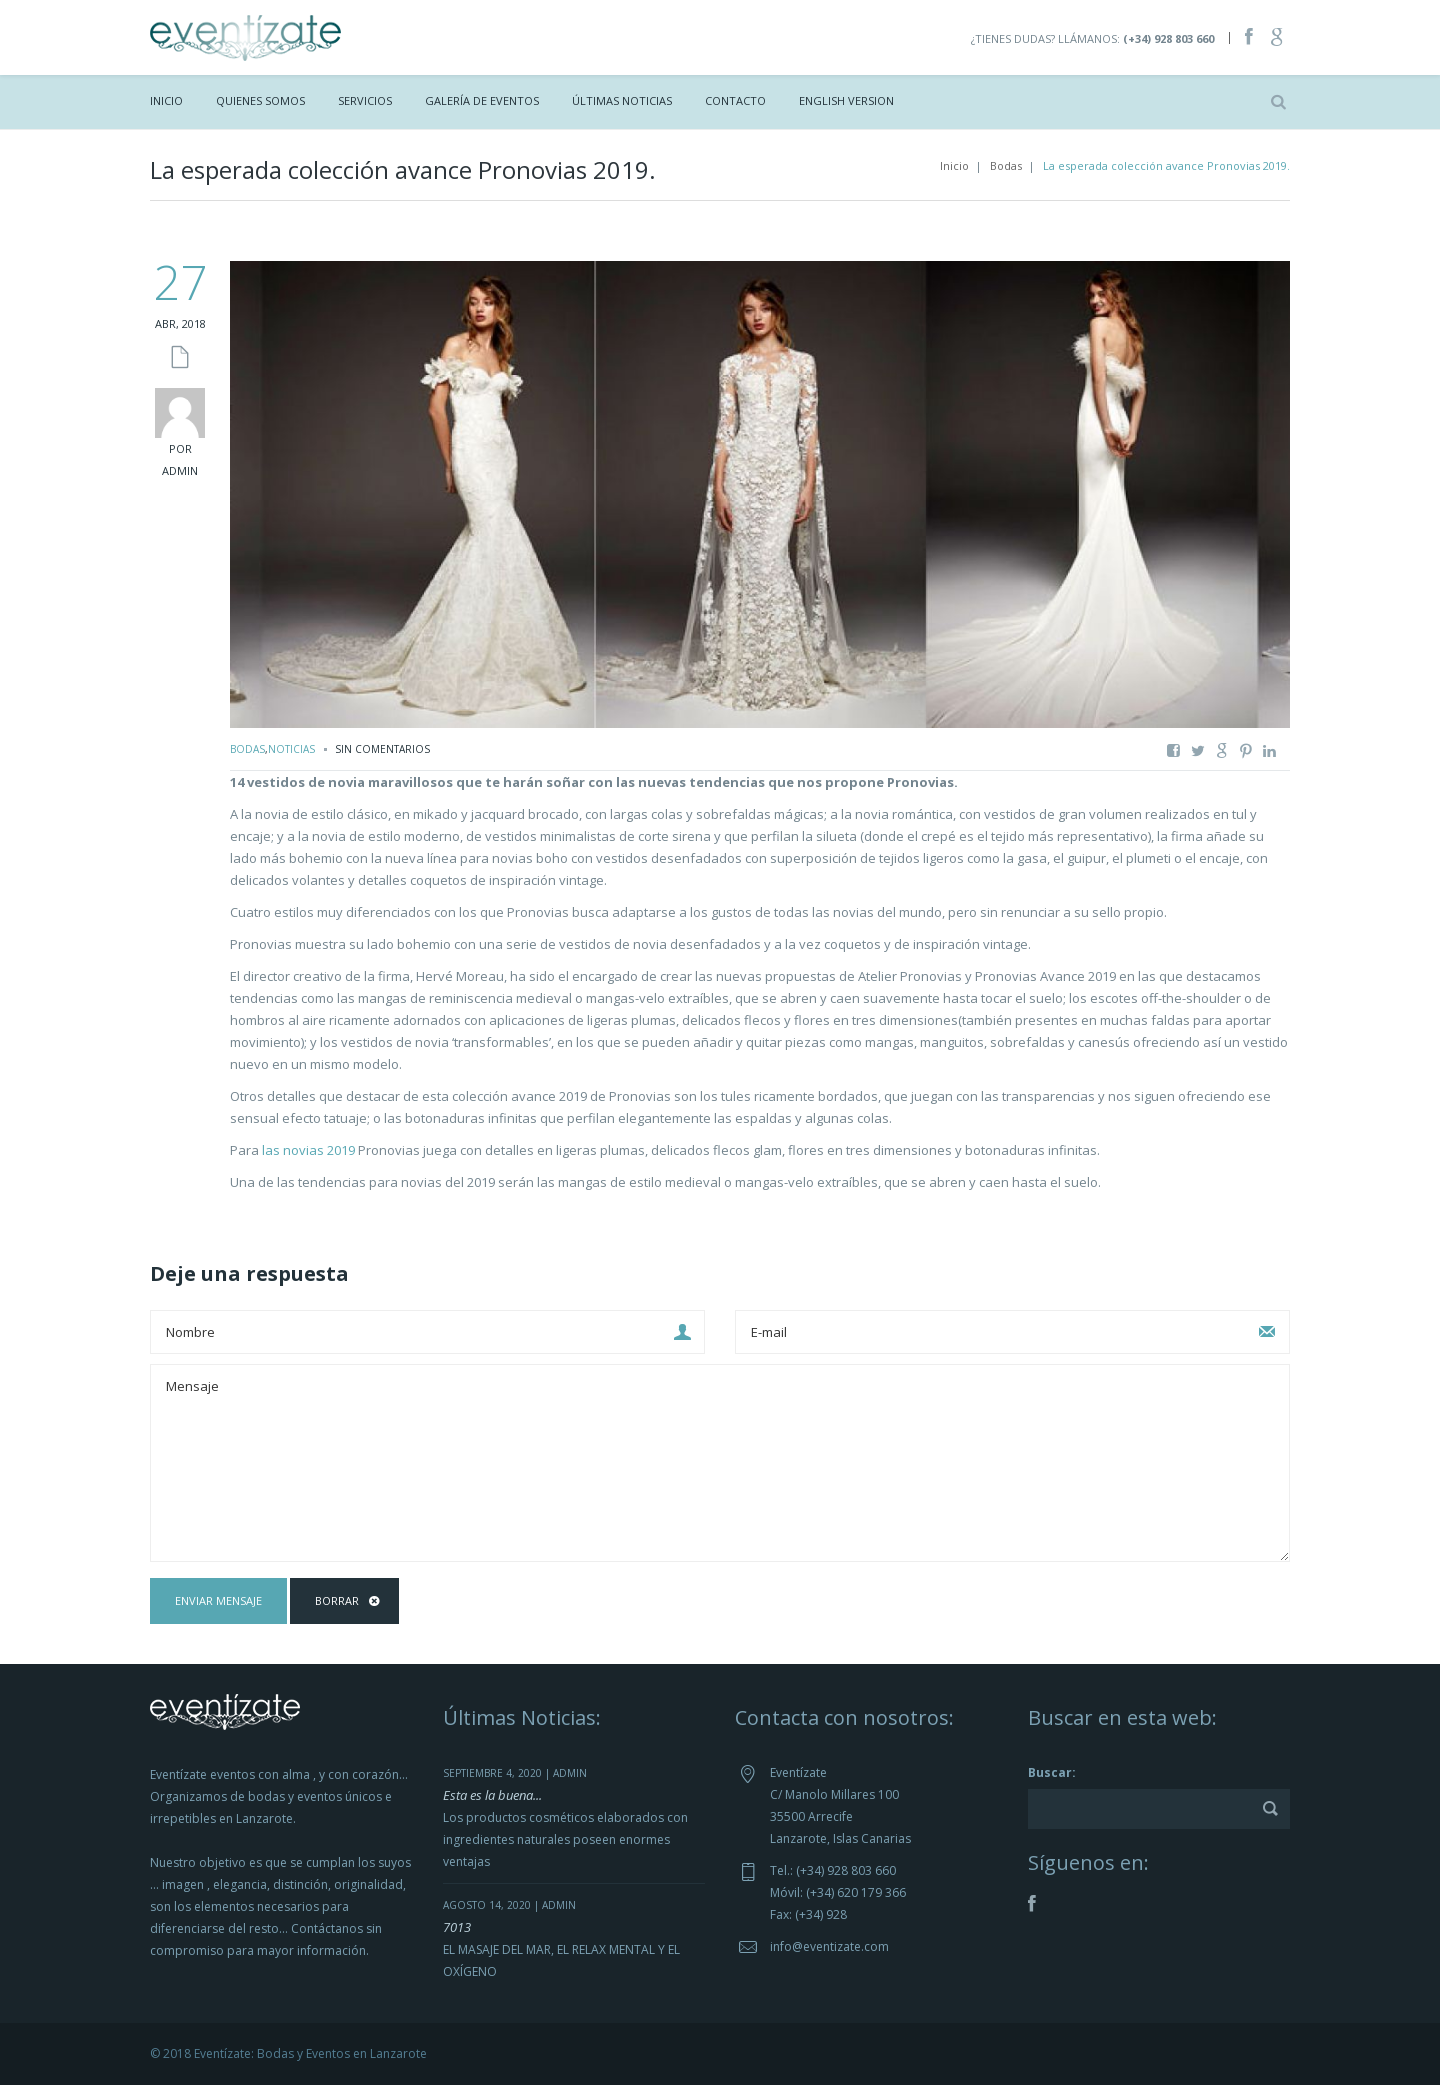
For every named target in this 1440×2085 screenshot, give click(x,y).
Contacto (735, 100)
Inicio (166, 100)
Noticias (291, 749)
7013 (457, 1927)
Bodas (1006, 165)
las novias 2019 (308, 1150)
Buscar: (1052, 1772)
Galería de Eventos (482, 100)
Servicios (365, 100)
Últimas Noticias (622, 100)
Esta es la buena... (492, 1795)
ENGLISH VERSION (846, 100)
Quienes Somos (260, 100)
